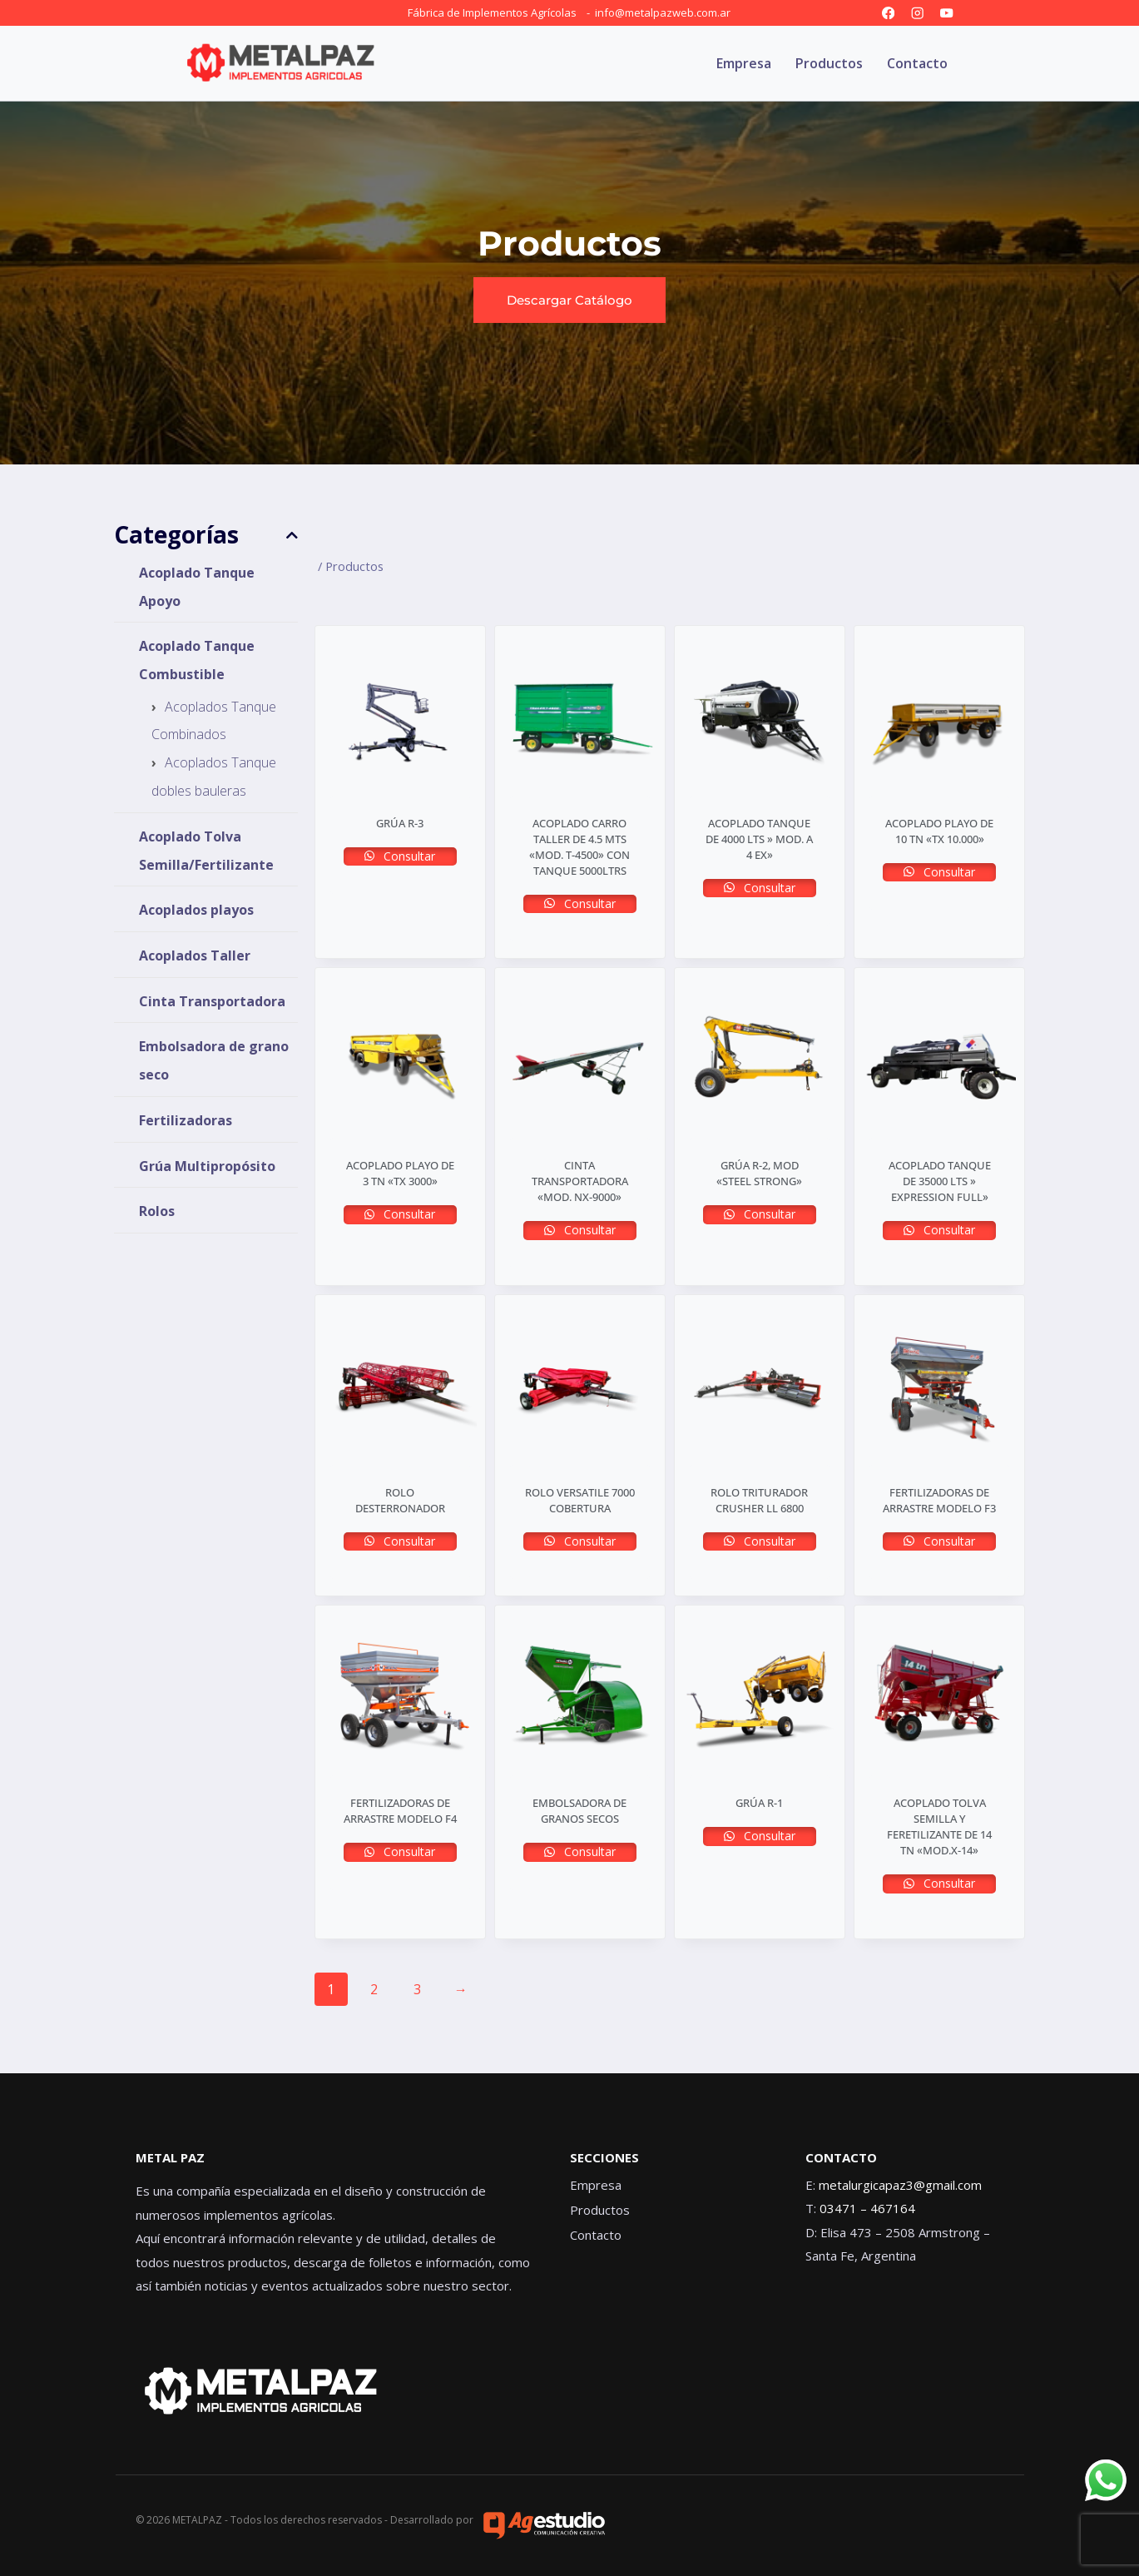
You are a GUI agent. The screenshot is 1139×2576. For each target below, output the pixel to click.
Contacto (917, 63)
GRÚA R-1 (759, 1802)
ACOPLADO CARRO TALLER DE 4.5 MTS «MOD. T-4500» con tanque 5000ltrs (579, 847)
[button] (569, 300)
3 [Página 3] (417, 1989)
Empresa (743, 63)
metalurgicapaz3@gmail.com (900, 2184)
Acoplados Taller (194, 955)
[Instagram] (917, 13)
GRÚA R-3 (399, 823)
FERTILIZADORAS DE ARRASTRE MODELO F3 (939, 1500)
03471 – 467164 (867, 2208)
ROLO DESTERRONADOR (400, 1500)
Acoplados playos (196, 910)
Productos (829, 63)
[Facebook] (888, 13)
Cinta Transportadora (212, 1000)
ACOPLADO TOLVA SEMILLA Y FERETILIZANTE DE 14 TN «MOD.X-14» (939, 1826)
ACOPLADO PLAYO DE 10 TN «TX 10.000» (939, 831)
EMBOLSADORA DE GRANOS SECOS (579, 1810)
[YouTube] (947, 13)
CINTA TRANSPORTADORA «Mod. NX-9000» (580, 1181)
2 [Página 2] (374, 1989)
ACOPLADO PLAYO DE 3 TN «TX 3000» (400, 1173)
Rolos (157, 1211)
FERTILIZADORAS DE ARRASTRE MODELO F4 (400, 1810)
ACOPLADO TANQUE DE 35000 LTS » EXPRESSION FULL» (940, 1181)
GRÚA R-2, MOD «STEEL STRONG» (759, 1173)
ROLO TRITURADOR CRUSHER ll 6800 (759, 1500)
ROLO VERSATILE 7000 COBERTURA (580, 1500)
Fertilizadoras (185, 1120)
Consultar (407, 856)
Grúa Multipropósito (207, 1165)
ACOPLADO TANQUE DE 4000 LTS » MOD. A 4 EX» (759, 839)
